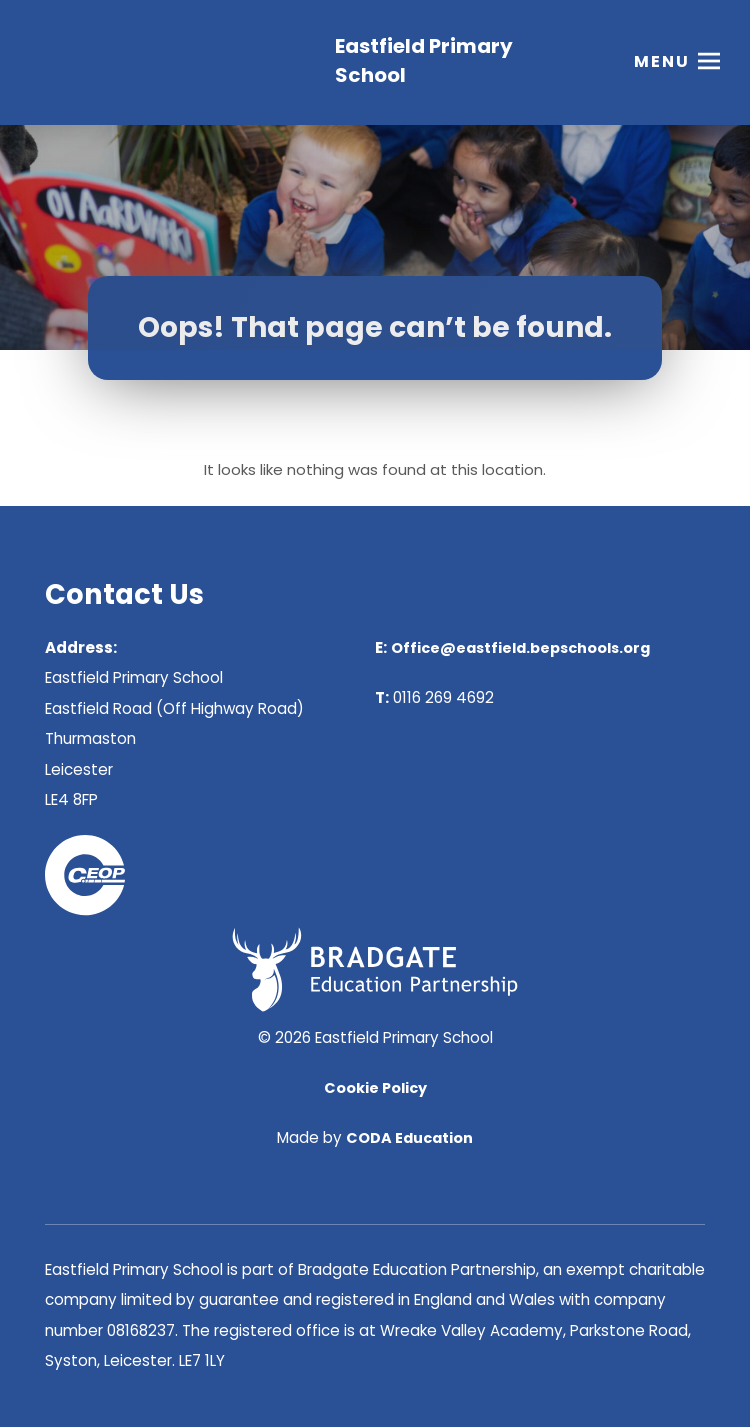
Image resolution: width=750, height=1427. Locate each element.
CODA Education (409, 1138)
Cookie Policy (375, 1088)
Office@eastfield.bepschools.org (520, 648)
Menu (662, 64)
